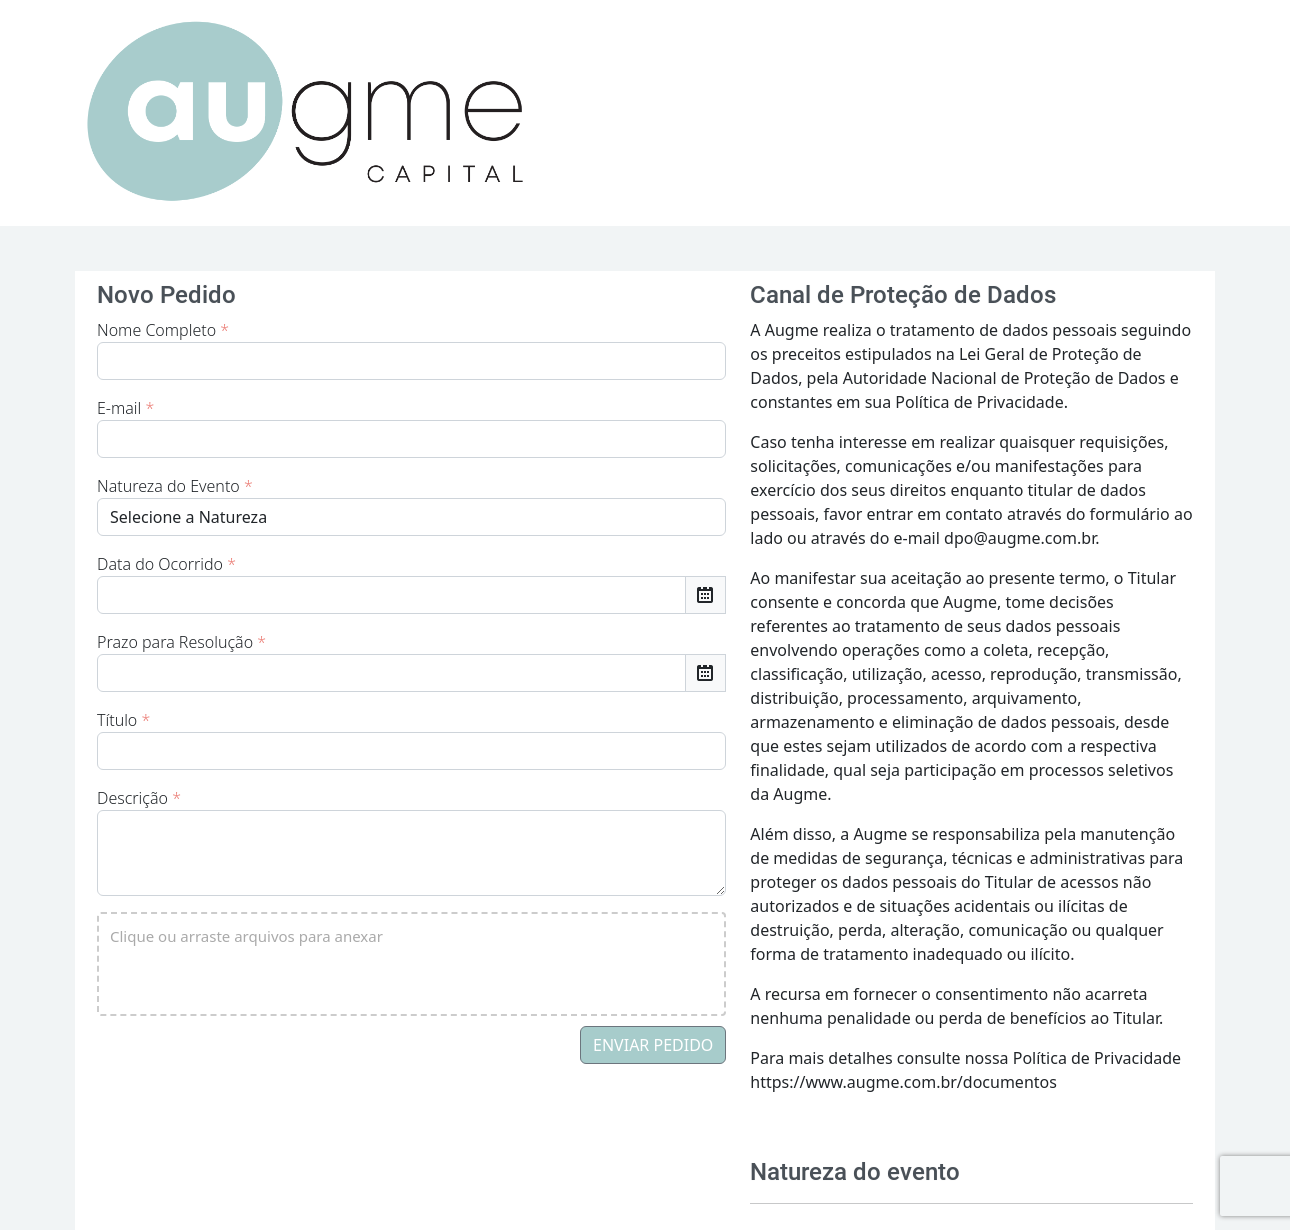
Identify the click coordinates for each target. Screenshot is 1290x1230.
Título (123, 720)
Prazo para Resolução (181, 642)
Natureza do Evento (175, 486)
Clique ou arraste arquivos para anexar (246, 936)
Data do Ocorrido (166, 564)
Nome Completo (163, 330)
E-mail (125, 408)
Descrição (139, 798)
